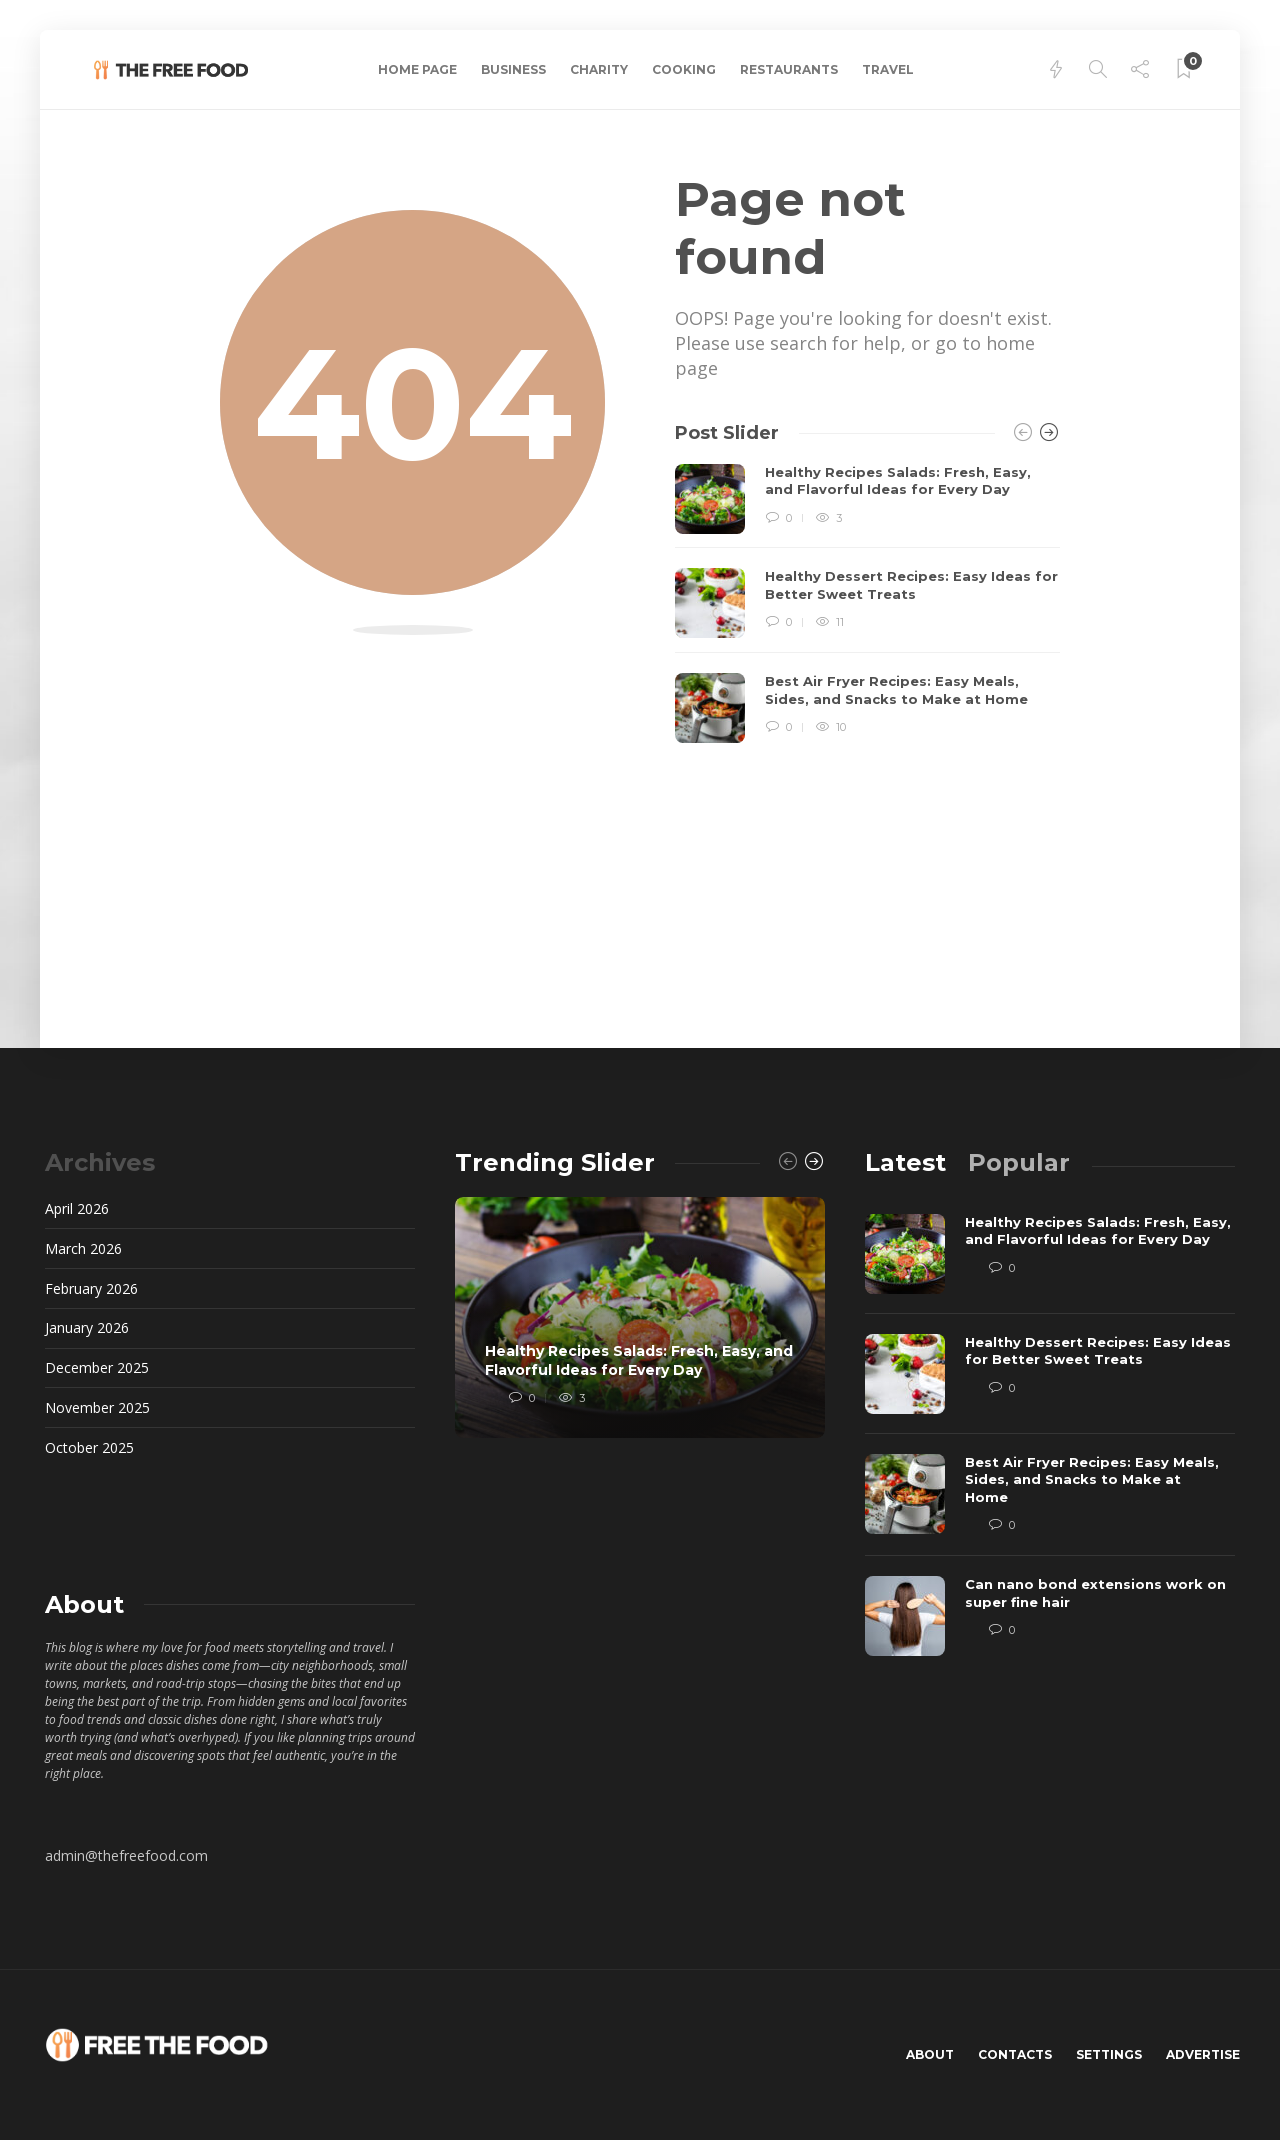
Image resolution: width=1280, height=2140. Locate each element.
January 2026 (87, 1327)
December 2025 (97, 1367)
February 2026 (91, 1288)
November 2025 (97, 1407)
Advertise (1203, 2054)
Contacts (1015, 2054)
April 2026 (77, 1208)
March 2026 (83, 1248)
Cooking (684, 69)
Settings (1109, 2054)
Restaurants (789, 69)
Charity (599, 69)
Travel (888, 69)
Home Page (417, 69)
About (930, 2054)
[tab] (905, 1162)
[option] (867, 604)
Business (513, 69)
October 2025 (89, 1447)
